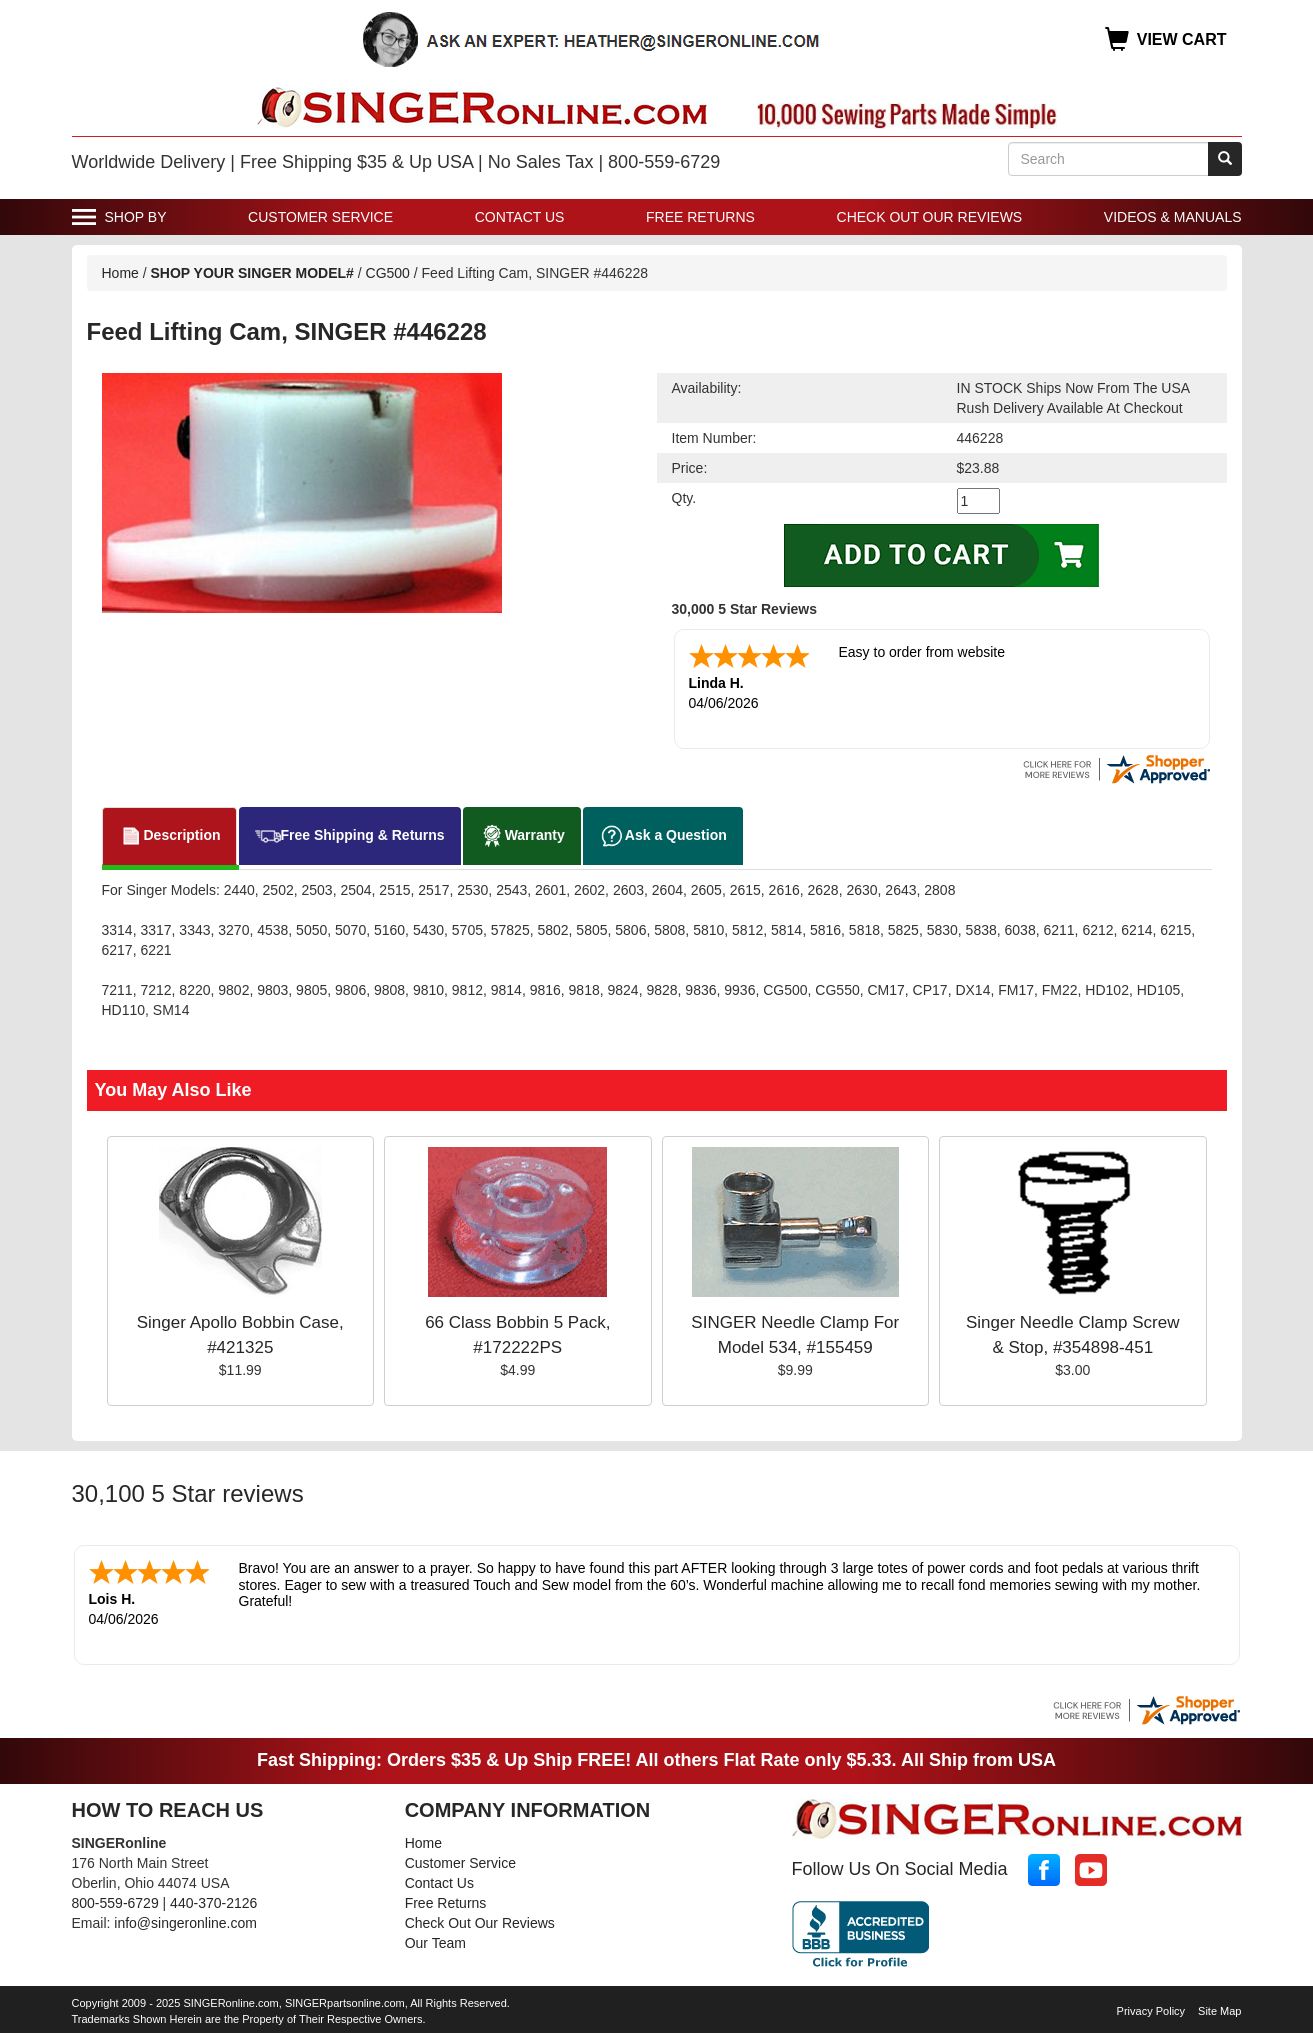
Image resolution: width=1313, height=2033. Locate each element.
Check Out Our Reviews (930, 217)
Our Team (435, 1943)
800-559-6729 (115, 1903)
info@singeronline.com (185, 1923)
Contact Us (520, 217)
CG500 (388, 273)
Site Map (1219, 2011)
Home (120, 273)
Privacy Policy (1151, 2011)
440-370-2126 (213, 1903)
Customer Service (320, 217)
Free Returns (700, 217)
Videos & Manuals (1173, 217)
